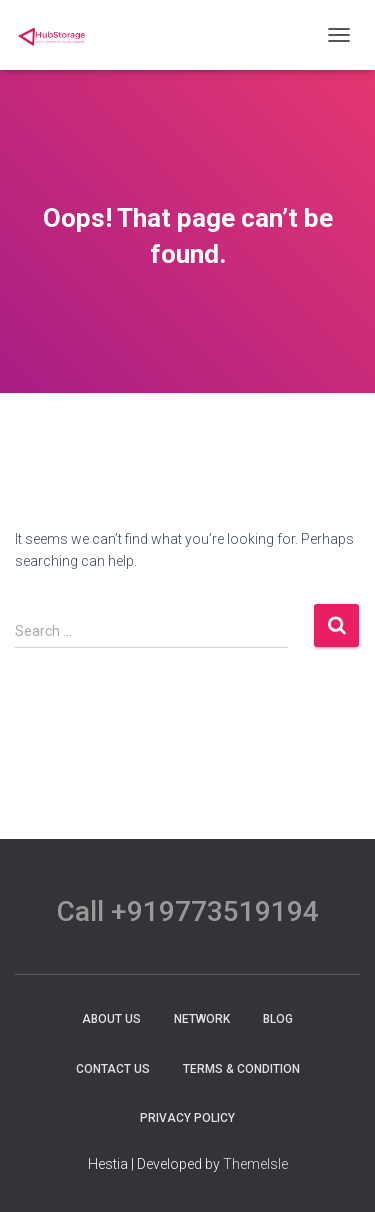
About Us (111, 1019)
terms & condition (241, 1069)
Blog (278, 1019)
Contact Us (113, 1069)
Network (202, 1019)
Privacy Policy (187, 1118)
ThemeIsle (255, 1164)
